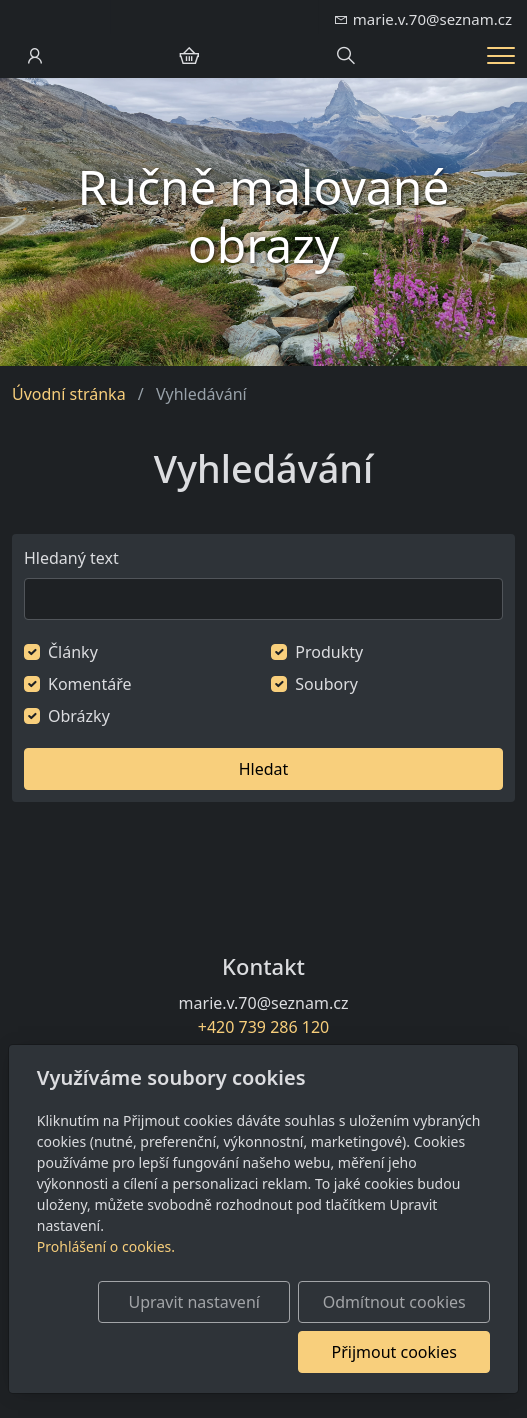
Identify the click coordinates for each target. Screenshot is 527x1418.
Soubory (326, 684)
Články (73, 652)
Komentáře (90, 684)
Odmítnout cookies (394, 1302)
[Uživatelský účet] (35, 56)
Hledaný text (71, 558)
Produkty (329, 652)
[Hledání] (346, 56)
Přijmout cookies (393, 1352)
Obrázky (79, 716)
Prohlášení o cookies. (106, 1246)
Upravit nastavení (193, 1302)
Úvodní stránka (69, 394)
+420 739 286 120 (263, 1027)
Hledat (264, 769)
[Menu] (501, 55)
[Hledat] (263, 599)
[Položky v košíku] (189, 56)
